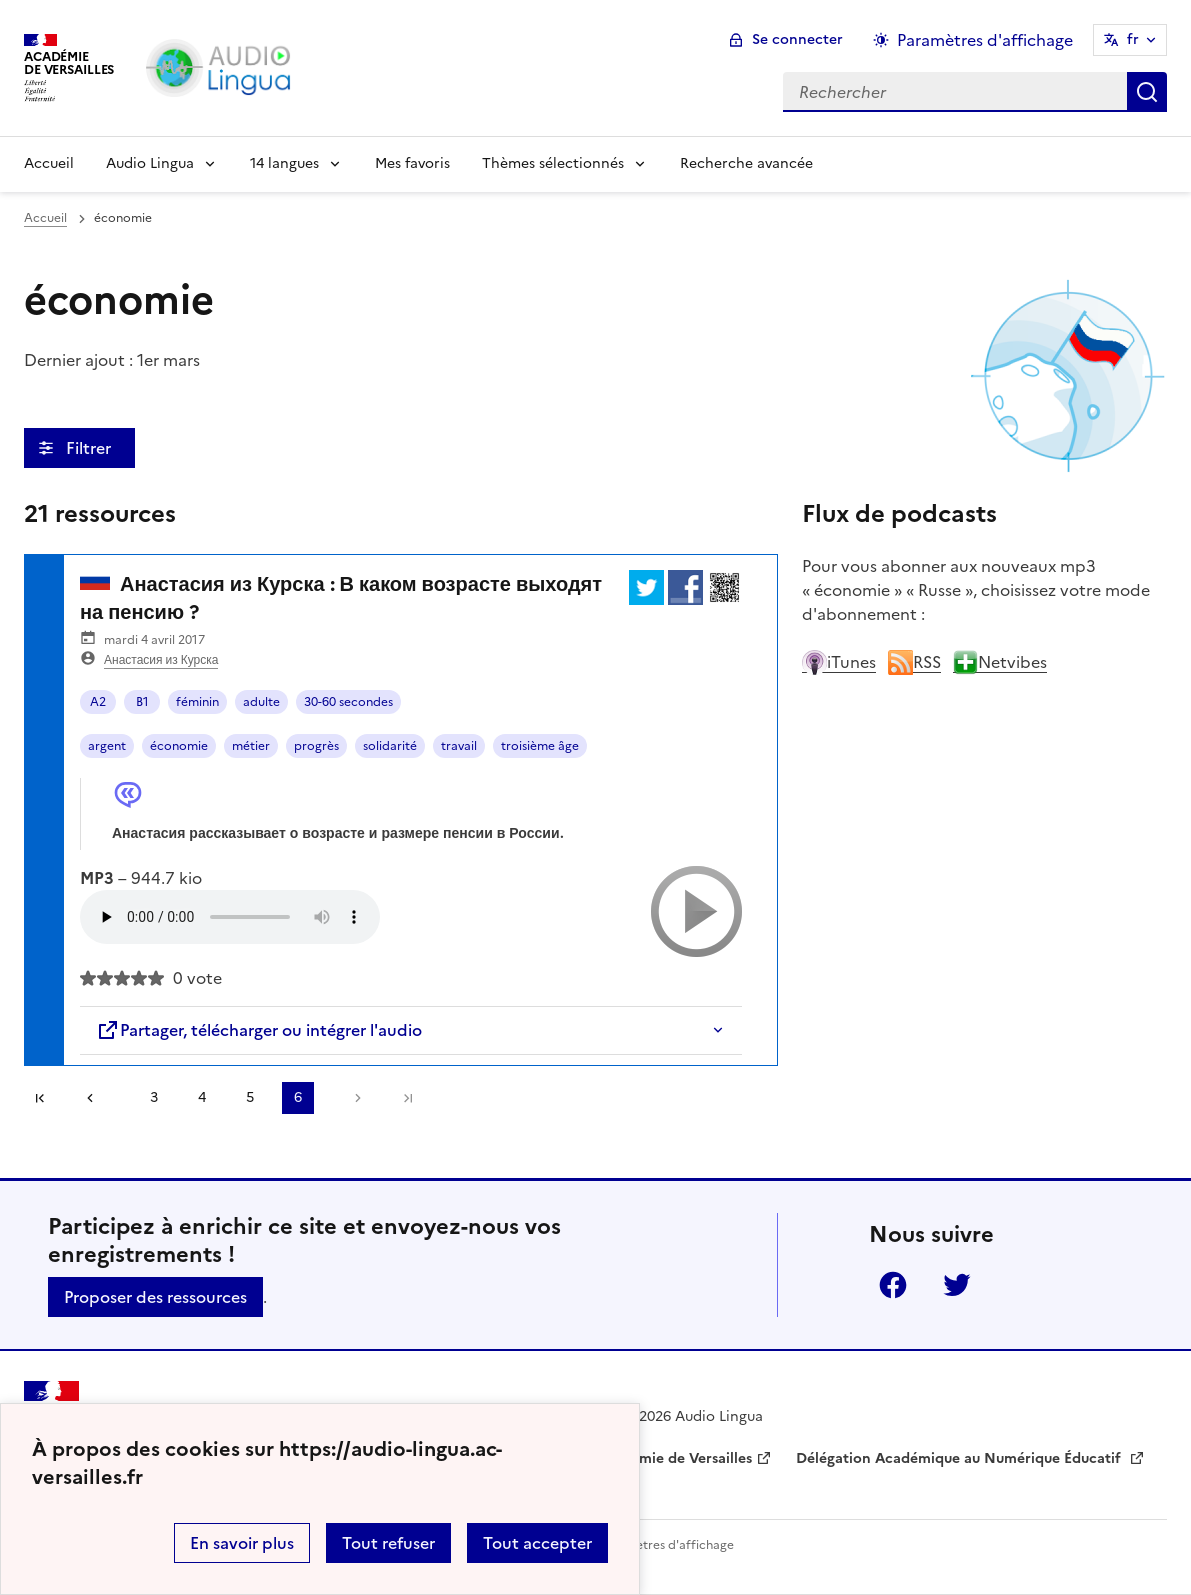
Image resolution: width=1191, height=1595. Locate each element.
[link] (97, 1098)
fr (1133, 39)
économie (179, 746)
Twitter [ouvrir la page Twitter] (957, 1285)
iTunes (839, 662)
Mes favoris (412, 163)
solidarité (390, 746)
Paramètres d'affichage (666, 1545)
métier (251, 746)
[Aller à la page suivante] (353, 1098)
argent (107, 746)
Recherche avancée (746, 163)
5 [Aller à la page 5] (250, 1097)
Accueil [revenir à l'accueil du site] (45, 218)
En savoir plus (242, 1543)
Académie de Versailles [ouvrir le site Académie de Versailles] (674, 1458)
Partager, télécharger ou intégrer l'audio (259, 1030)
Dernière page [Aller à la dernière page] (408, 1098)
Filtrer (90, 448)
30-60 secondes (348, 702)
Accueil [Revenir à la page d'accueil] (49, 163)
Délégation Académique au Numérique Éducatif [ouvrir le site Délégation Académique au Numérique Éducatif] (960, 1458)
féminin (197, 702)
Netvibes (1000, 662)
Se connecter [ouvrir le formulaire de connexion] (797, 39)
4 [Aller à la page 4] (202, 1097)
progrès (316, 746)
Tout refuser (388, 1543)
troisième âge (540, 746)
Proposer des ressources (155, 1297)
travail (459, 746)
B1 (142, 702)
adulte (261, 702)
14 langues (284, 163)
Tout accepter (537, 1543)
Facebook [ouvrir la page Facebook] (893, 1285)
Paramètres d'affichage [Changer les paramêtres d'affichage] (985, 40)
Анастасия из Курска (161, 660)
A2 (98, 702)
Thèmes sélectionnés (553, 163)
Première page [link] (40, 1098)
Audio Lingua (150, 163)
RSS (914, 662)
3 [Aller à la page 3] (154, 1097)
